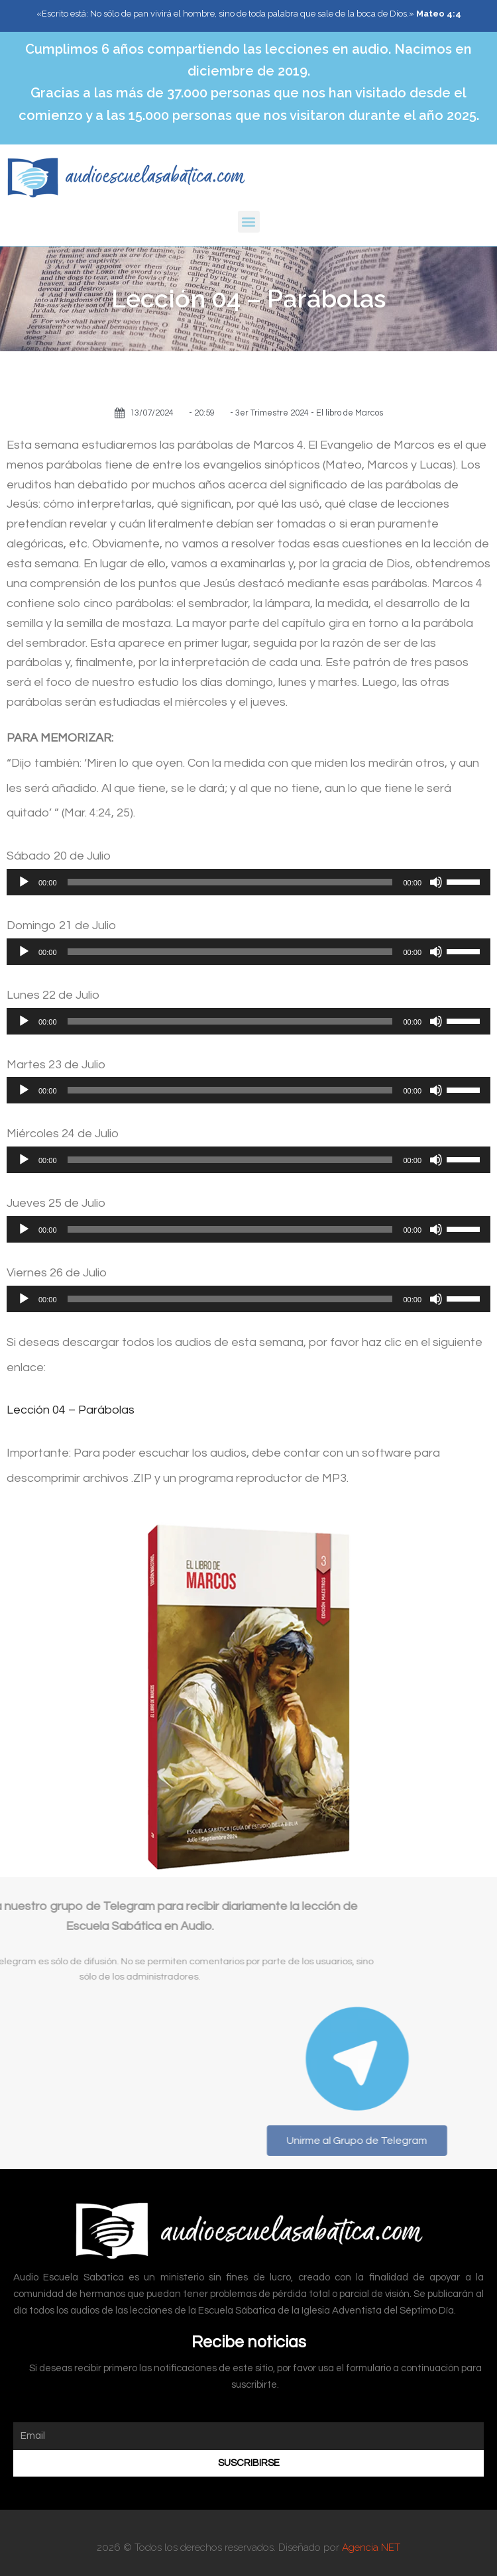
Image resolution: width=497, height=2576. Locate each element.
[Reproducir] (23, 882)
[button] (249, 222)
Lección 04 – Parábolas (71, 1410)
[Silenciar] (436, 882)
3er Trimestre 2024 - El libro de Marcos (309, 413)
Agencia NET (371, 2547)
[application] (248, 882)
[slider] (230, 882)
